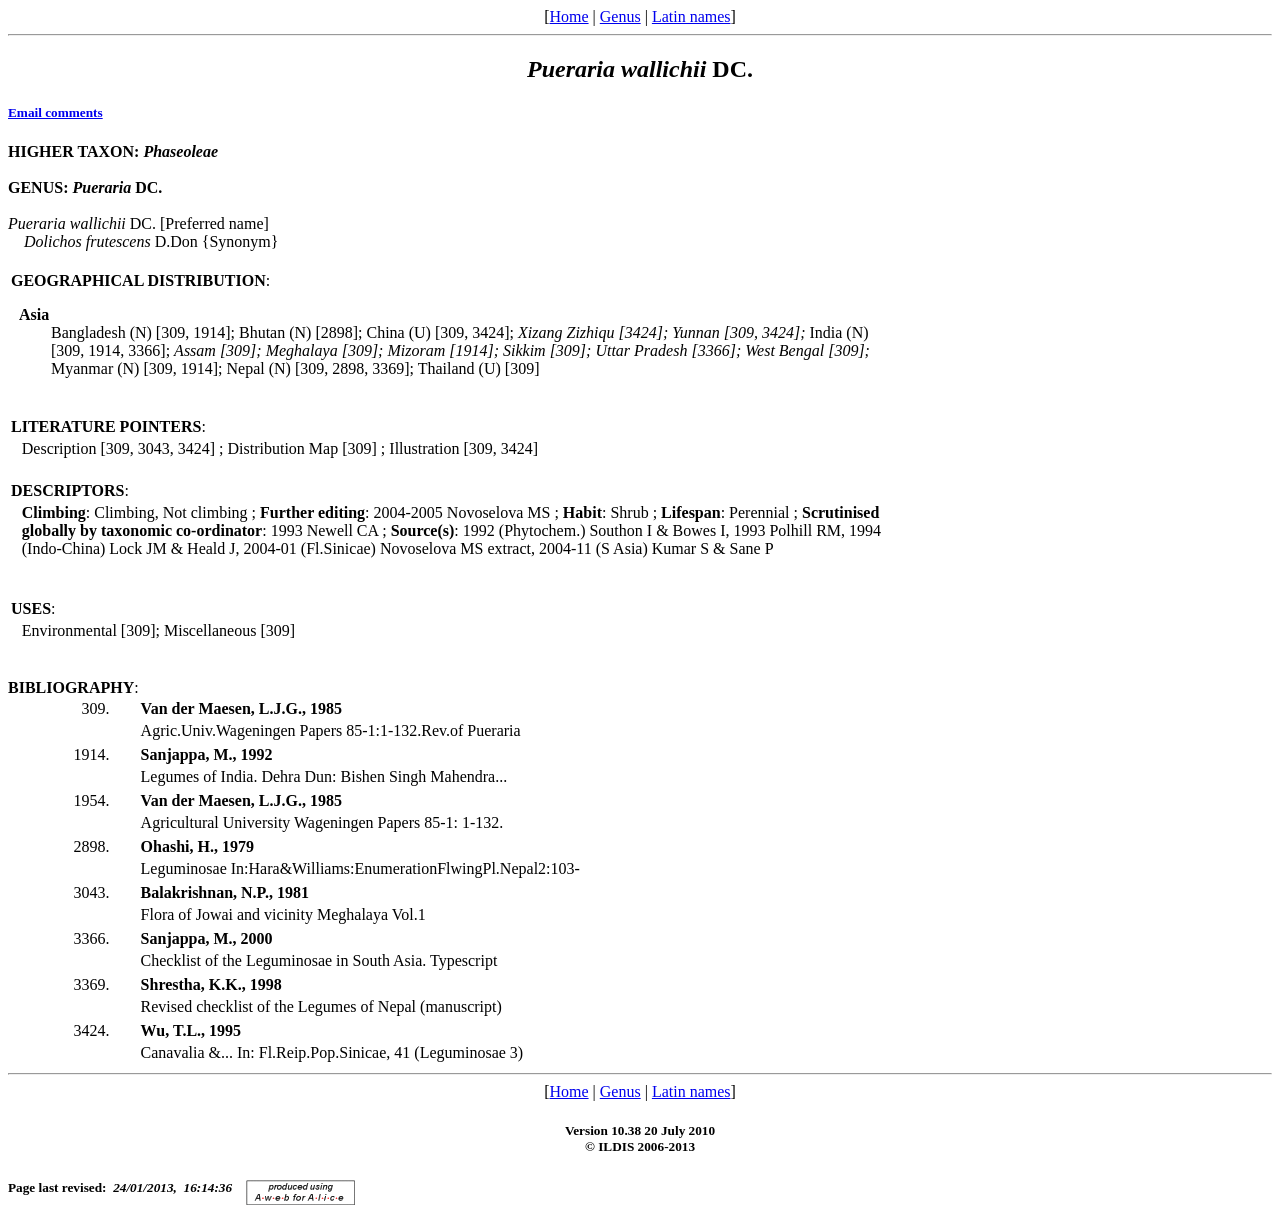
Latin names (691, 16)
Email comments (55, 112)
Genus (620, 16)
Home (568, 16)
